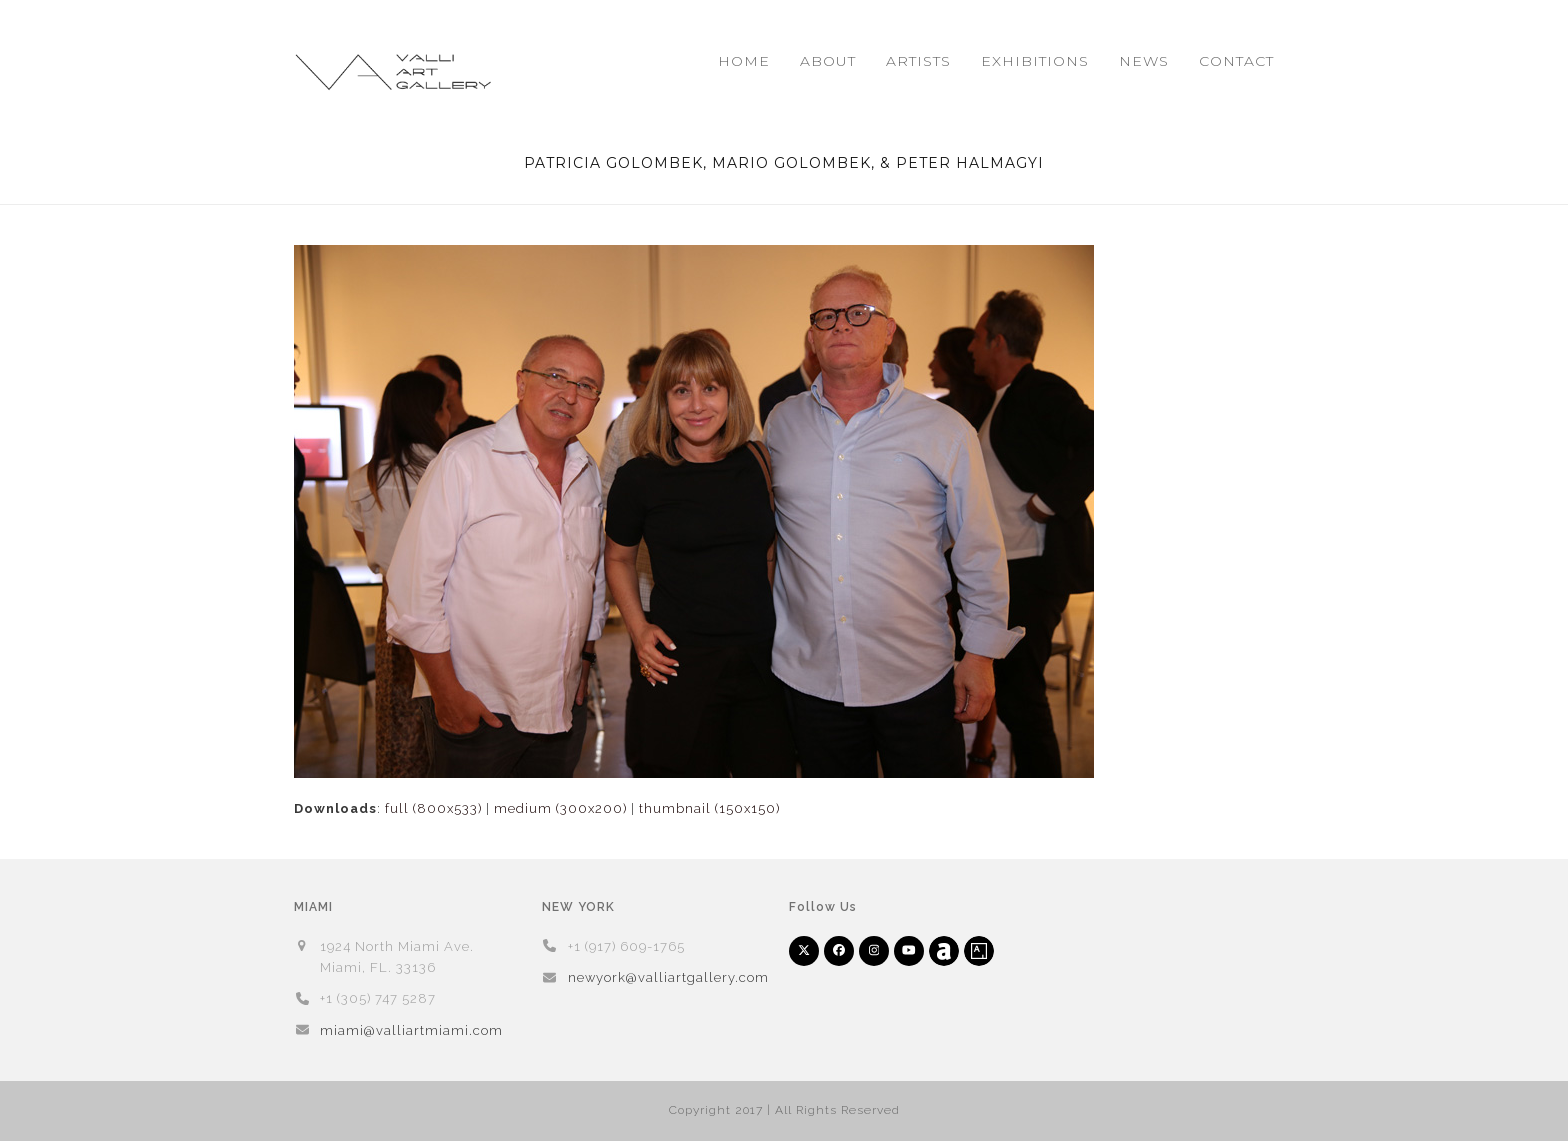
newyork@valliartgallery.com (668, 977)
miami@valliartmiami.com (411, 1030)
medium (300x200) (560, 808)
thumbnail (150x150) (709, 808)
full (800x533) (433, 808)
